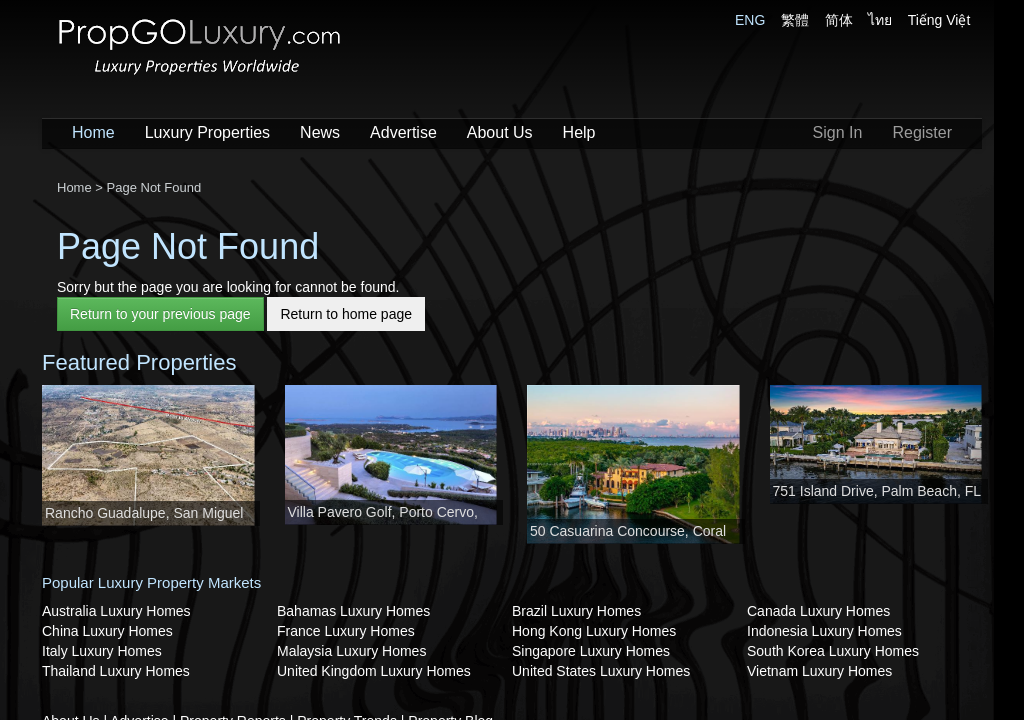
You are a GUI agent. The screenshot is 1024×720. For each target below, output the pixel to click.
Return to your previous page (160, 314)
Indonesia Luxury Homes (824, 631)
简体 (839, 20)
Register (922, 132)
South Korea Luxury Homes (833, 651)
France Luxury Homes (346, 631)
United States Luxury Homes (601, 671)
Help (579, 132)
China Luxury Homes (107, 631)
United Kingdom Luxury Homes (374, 671)
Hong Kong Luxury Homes (594, 631)
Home (93, 132)
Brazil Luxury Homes (576, 611)
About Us (500, 132)
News (320, 132)
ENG (750, 20)
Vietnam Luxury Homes (819, 671)
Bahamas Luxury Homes (353, 611)
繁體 (795, 20)
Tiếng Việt (939, 20)
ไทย (880, 20)
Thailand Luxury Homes (116, 671)
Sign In (838, 132)
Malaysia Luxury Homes (351, 651)
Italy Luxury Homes (102, 651)
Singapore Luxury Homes (591, 651)
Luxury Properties (207, 132)
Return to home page (346, 314)
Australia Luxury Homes (116, 611)
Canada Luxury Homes (818, 611)
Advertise (403, 132)
